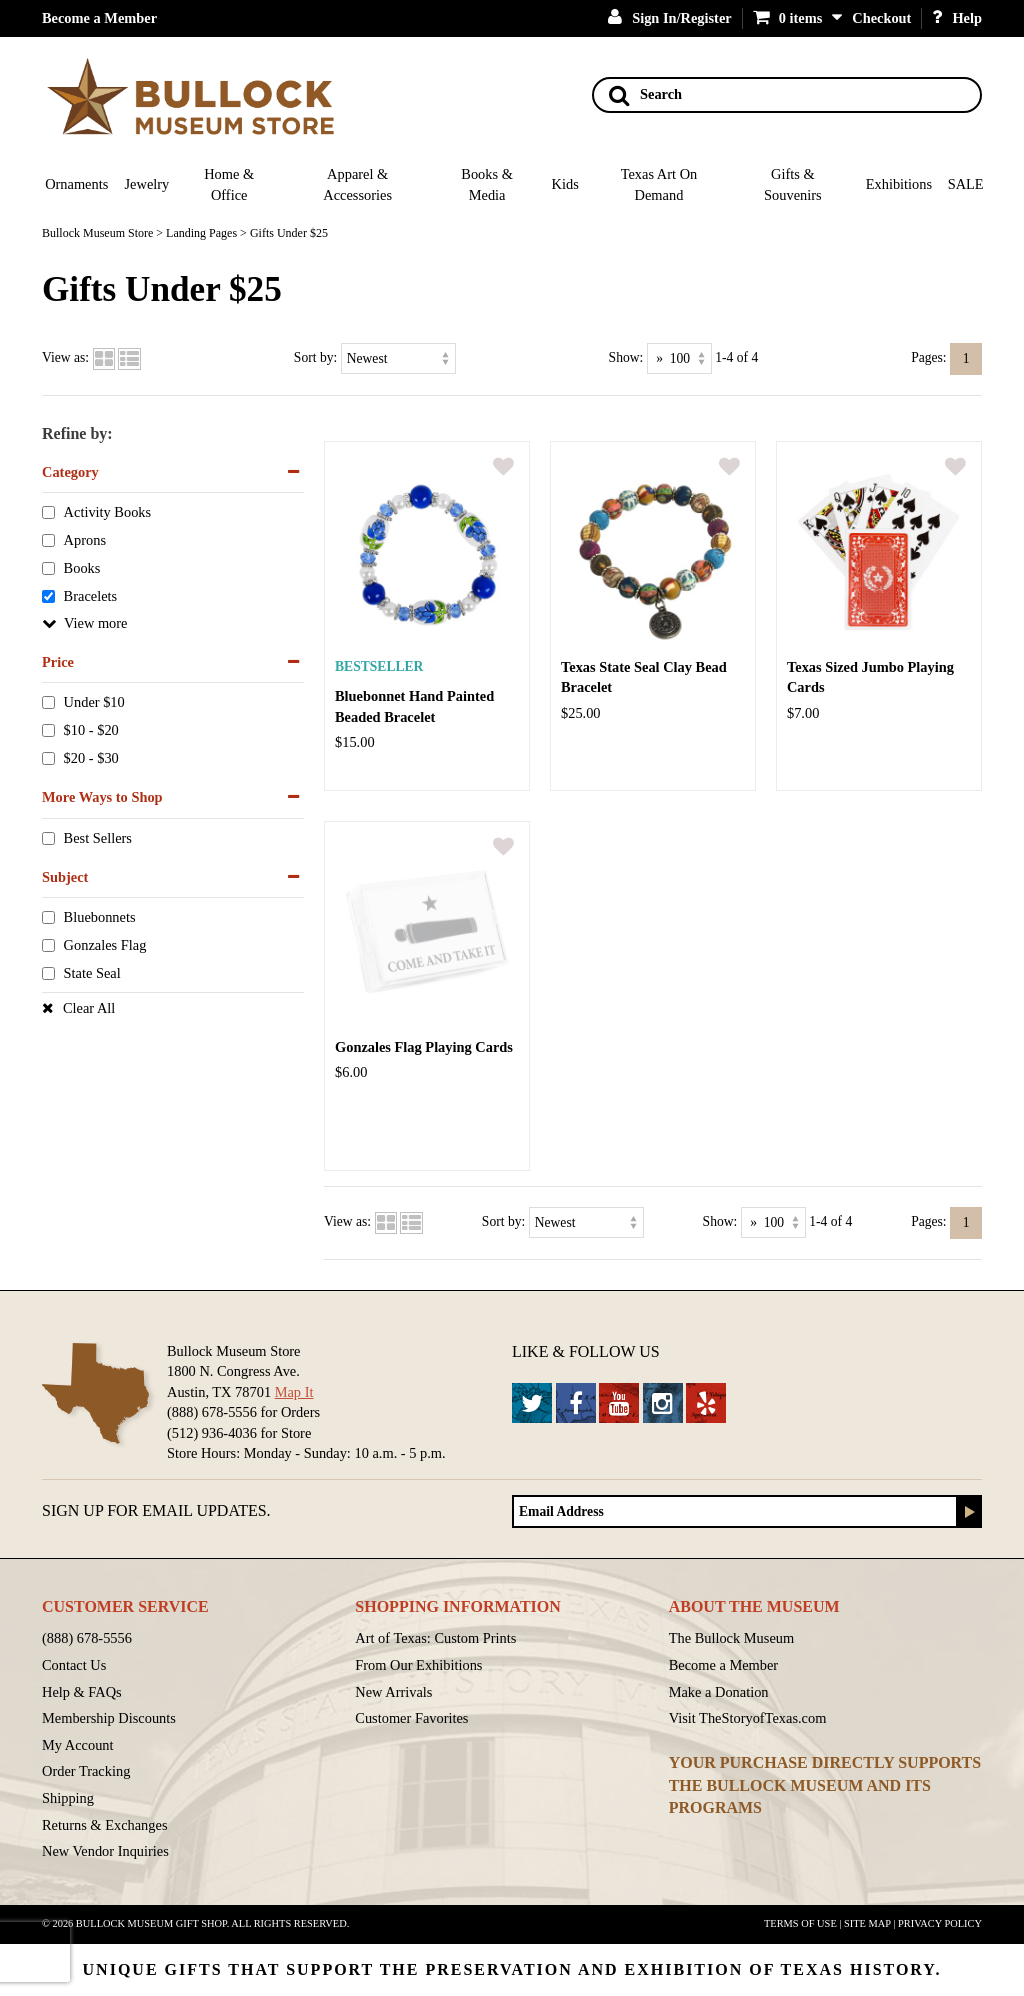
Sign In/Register (670, 18)
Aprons (85, 541)
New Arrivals (393, 1692)
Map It (294, 1392)
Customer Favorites (411, 1718)
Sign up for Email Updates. (156, 1510)
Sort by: (315, 357)
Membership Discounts (109, 1718)
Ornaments (76, 184)
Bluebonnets (100, 918)
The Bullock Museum (732, 1638)
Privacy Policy (940, 1923)
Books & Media (487, 184)
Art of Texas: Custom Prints (435, 1638)
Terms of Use (800, 1923)
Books (82, 569)
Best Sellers (98, 838)
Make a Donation (719, 1692)
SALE (966, 184)
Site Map (867, 1923)
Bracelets (91, 596)
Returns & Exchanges (105, 1825)
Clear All (89, 1008)
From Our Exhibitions (418, 1665)
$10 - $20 (91, 731)
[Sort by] (398, 358)
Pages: (929, 357)
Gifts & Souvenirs (793, 184)
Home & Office (229, 184)
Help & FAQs (82, 1692)
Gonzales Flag (105, 946)
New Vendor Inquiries (105, 1851)
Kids (565, 184)
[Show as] (679, 358)
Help (957, 18)
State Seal (92, 974)
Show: (626, 357)
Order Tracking (86, 1771)
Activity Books (108, 513)
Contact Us (74, 1665)
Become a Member (99, 18)
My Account (78, 1745)
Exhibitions (899, 184)
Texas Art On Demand (659, 184)
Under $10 (94, 703)
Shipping (68, 1798)
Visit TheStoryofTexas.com (748, 1718)
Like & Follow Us (586, 1351)
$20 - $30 (91, 759)
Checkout (881, 18)
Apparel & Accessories (357, 184)
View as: (65, 357)
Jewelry (147, 184)
